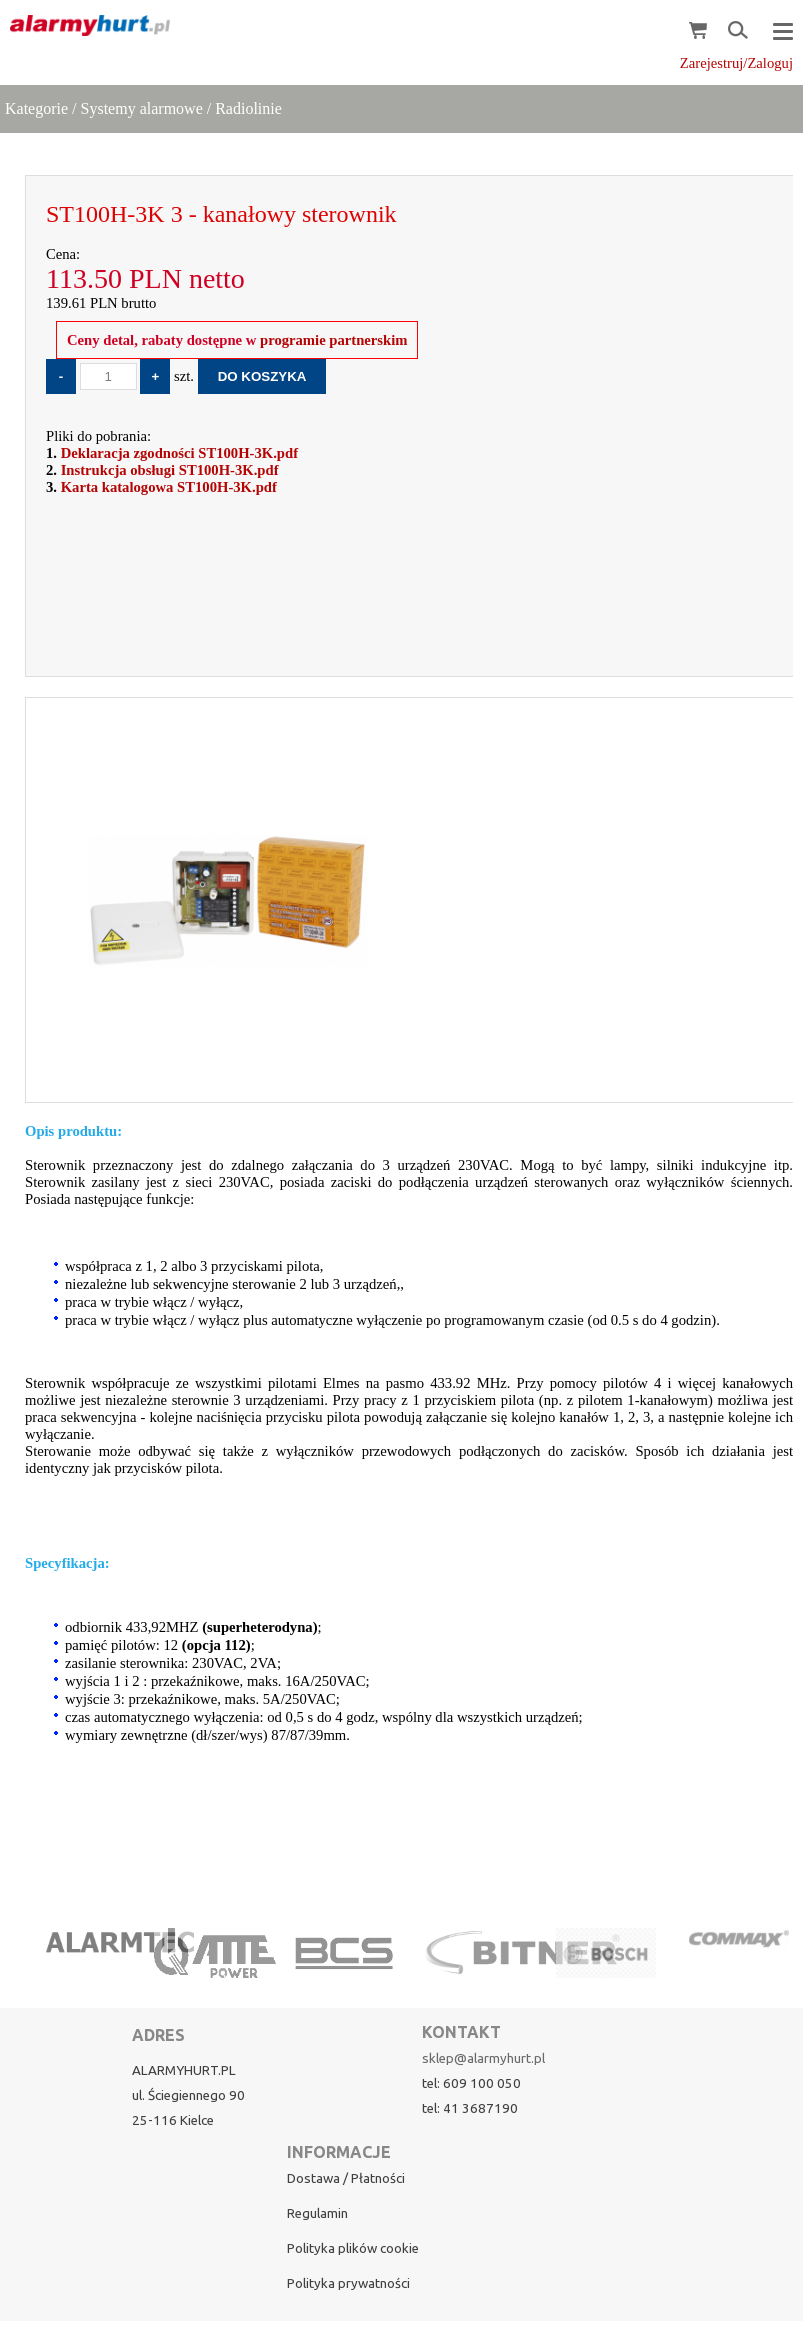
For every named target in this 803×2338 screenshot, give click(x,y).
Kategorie (36, 108)
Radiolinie (248, 108)
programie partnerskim (331, 340)
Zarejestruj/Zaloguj (736, 63)
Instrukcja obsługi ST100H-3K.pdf (170, 470)
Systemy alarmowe (142, 108)
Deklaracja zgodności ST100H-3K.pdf (179, 453)
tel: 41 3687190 (470, 2108)
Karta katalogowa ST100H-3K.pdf (169, 487)
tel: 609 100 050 (471, 2083)
